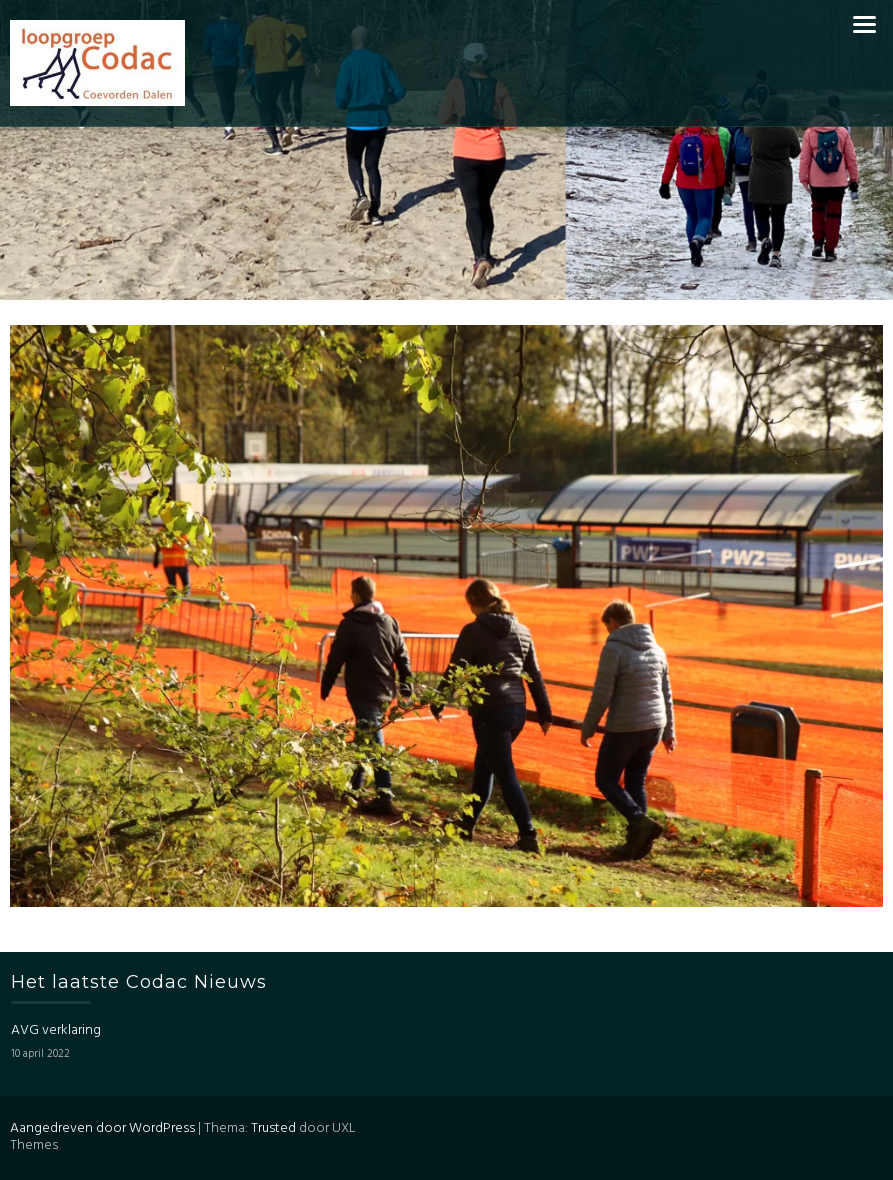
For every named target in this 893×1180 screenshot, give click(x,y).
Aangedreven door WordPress (102, 1128)
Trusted (273, 1128)
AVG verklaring (56, 1030)
